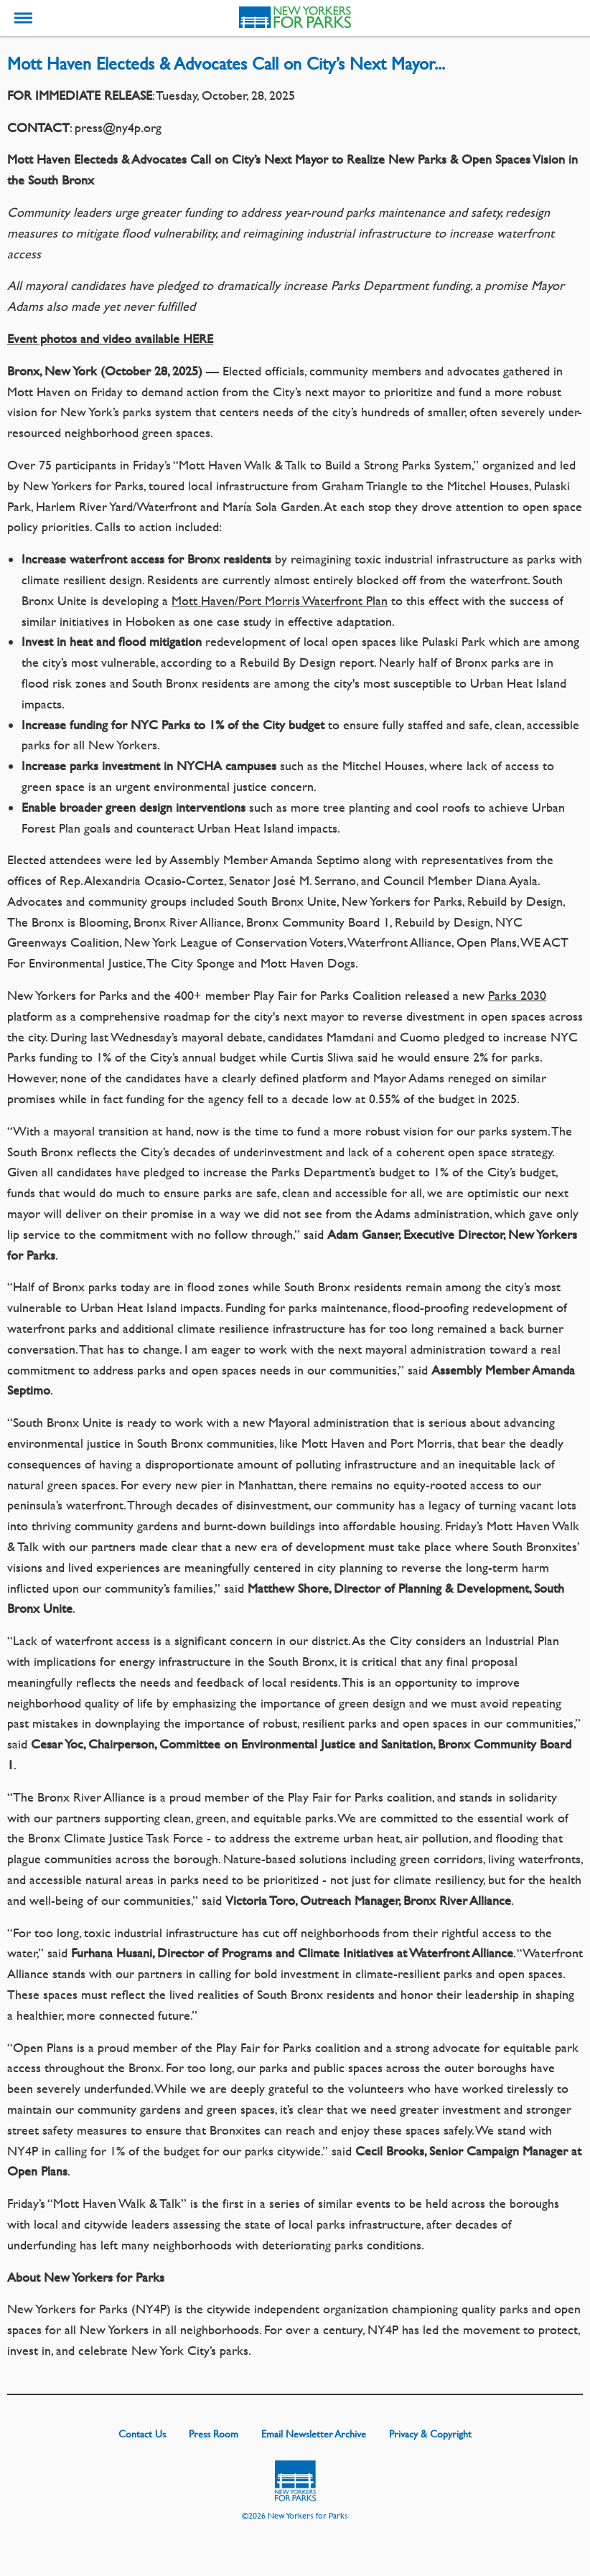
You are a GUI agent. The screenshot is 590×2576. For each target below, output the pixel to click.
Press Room (213, 2433)
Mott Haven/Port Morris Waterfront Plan (280, 600)
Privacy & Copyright (430, 2433)
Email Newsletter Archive (313, 2433)
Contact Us (142, 2433)
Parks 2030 (517, 995)
